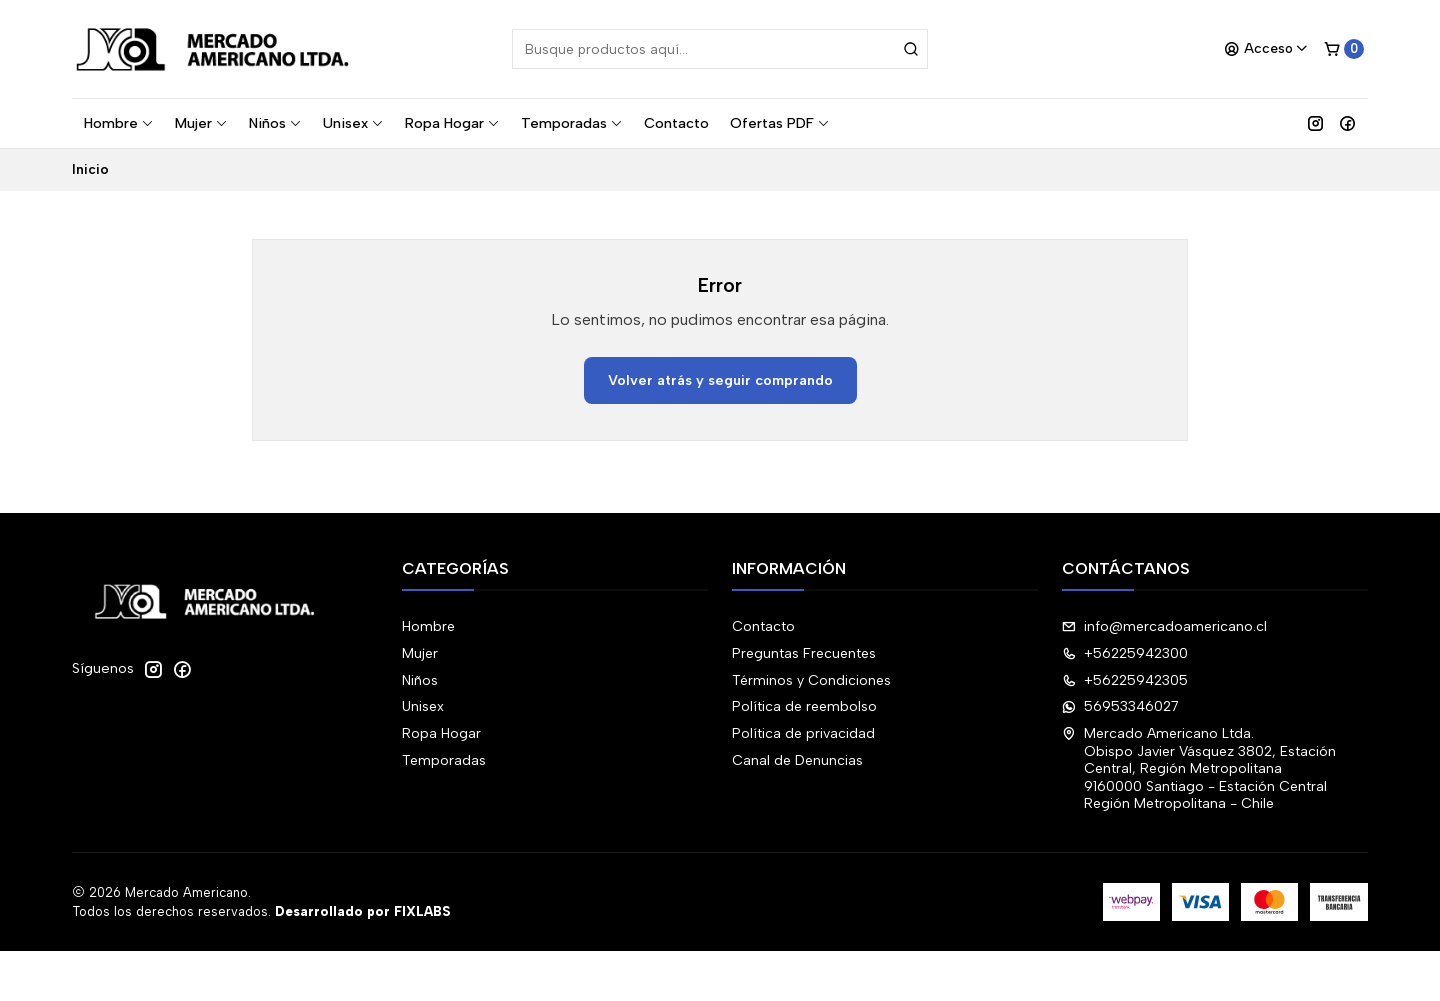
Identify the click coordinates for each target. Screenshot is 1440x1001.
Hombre (119, 123)
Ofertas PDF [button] (780, 123)
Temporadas (572, 123)
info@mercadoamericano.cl (1164, 626)
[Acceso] (1266, 49)
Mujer (201, 123)
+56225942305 (1125, 680)
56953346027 (1120, 706)
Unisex (353, 123)
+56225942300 (1125, 653)
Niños (275, 123)
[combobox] (720, 49)
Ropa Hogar (452, 123)
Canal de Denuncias (797, 760)
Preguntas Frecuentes (804, 653)
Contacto (676, 123)
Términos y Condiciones (811, 680)
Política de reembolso (804, 706)
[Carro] (1344, 49)
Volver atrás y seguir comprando (720, 380)
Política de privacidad (803, 733)
